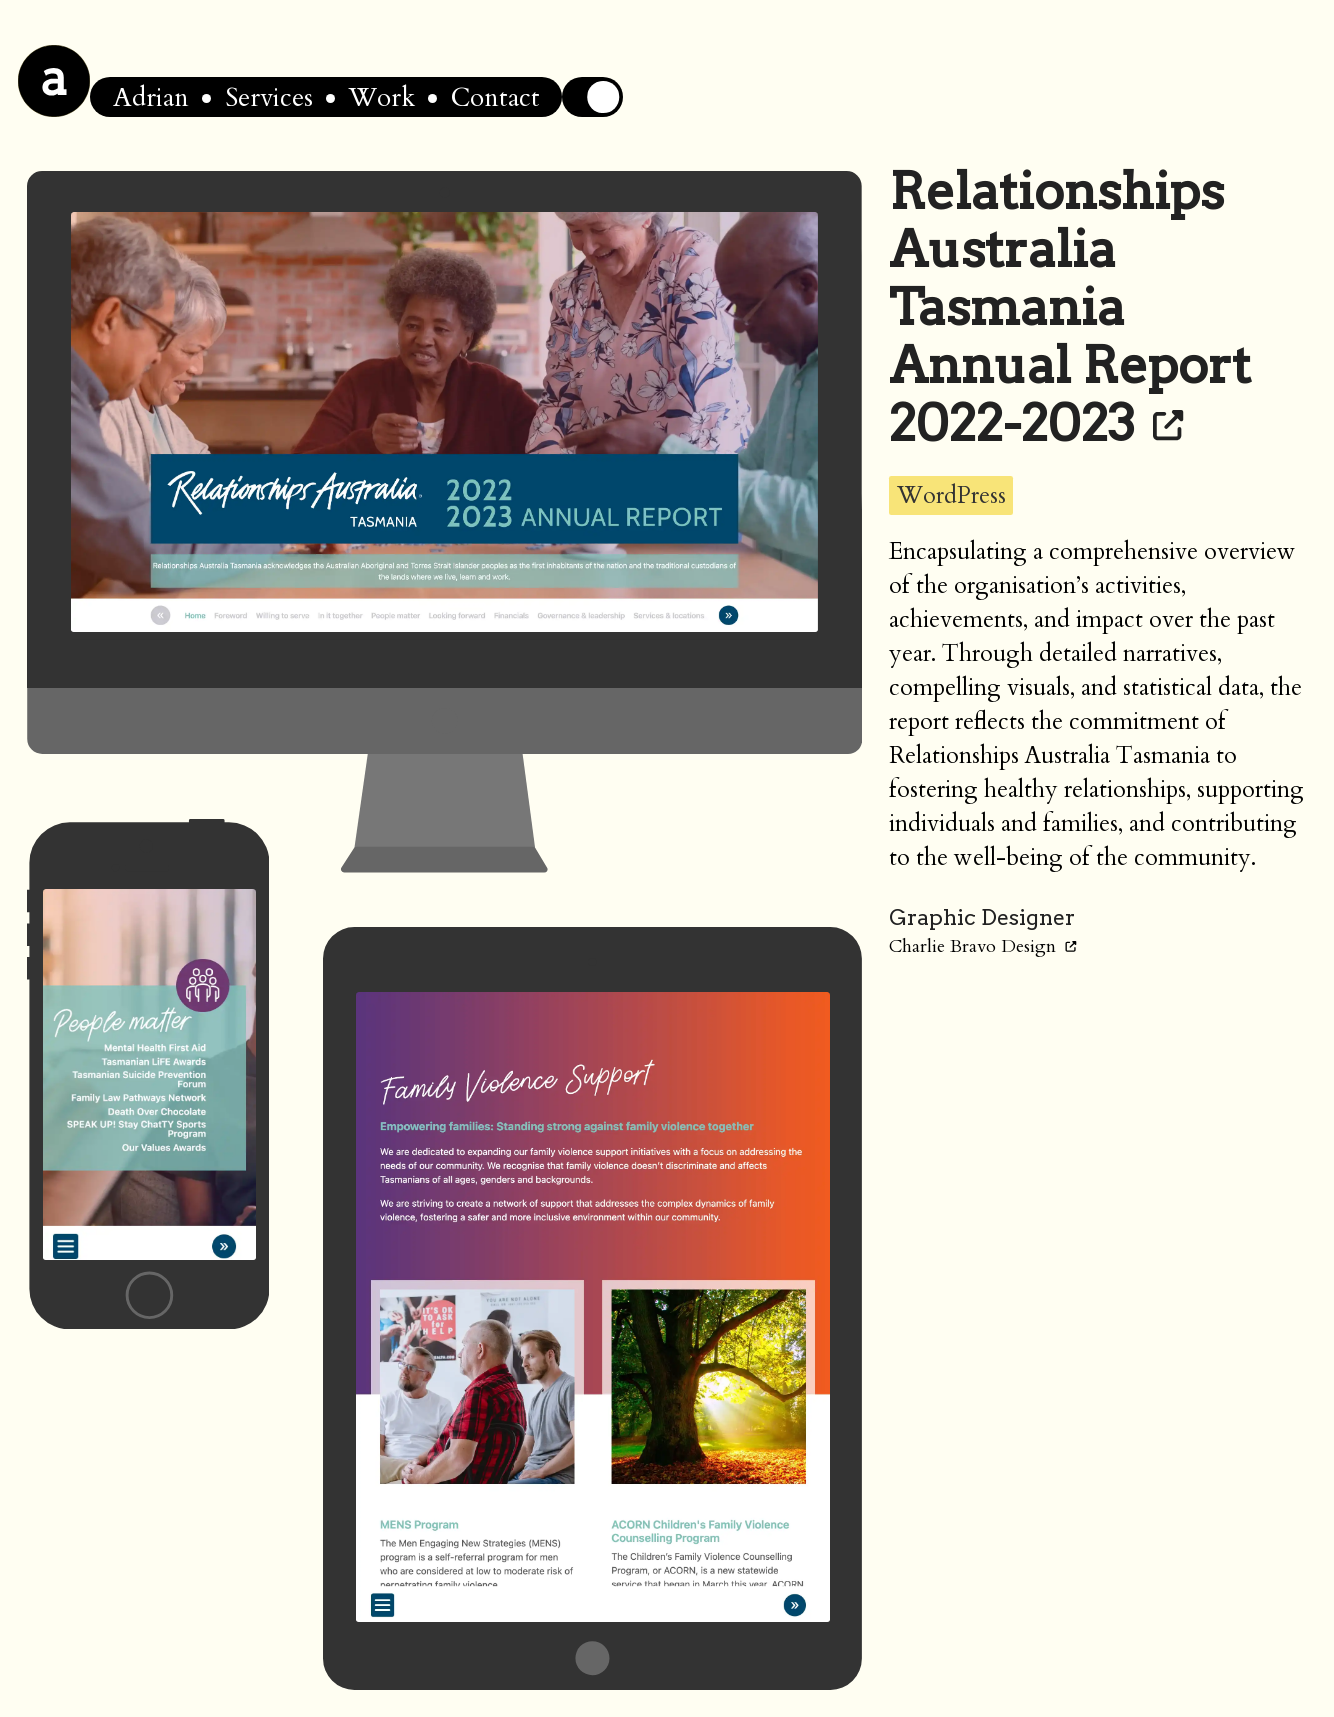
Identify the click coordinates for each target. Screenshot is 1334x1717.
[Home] (54, 81)
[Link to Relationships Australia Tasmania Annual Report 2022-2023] (1168, 423)
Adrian (151, 97)
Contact (495, 97)
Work (382, 97)
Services (269, 97)
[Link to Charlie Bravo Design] (1071, 946)
